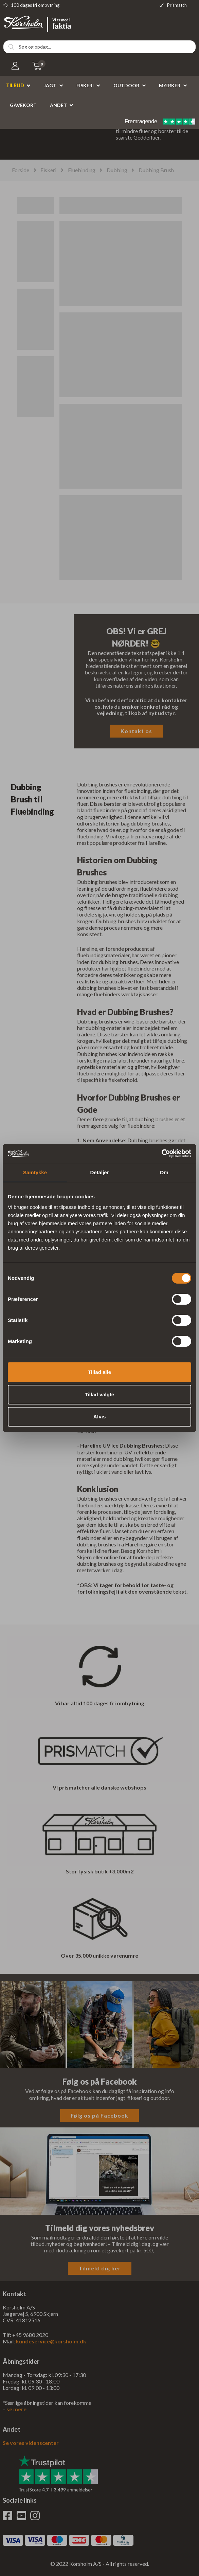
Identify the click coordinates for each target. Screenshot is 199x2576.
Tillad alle (99, 1372)
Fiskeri (85, 85)
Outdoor (126, 85)
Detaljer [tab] (99, 1172)
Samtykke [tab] (35, 1172)
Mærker (169, 85)
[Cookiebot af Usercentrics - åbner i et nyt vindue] (161, 1153)
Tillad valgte (99, 1394)
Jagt (50, 85)
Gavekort (23, 105)
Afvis (99, 1416)
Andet (58, 105)
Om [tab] (164, 1172)
